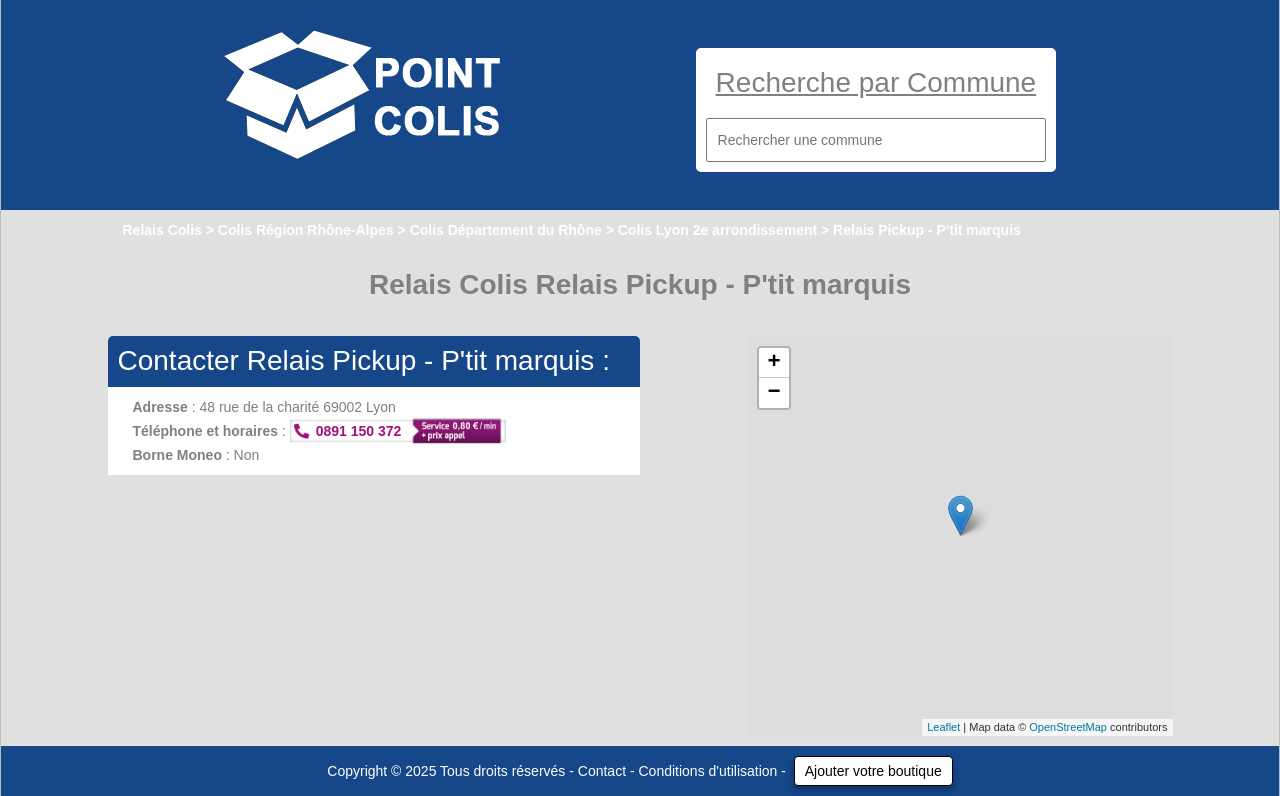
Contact (602, 771)
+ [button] (773, 363)
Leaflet (943, 727)
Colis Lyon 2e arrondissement (717, 230)
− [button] (773, 393)
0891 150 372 (359, 431)
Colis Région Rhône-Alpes (306, 230)
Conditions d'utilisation (708, 771)
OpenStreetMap (1068, 727)
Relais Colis (162, 230)
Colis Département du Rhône (506, 230)
